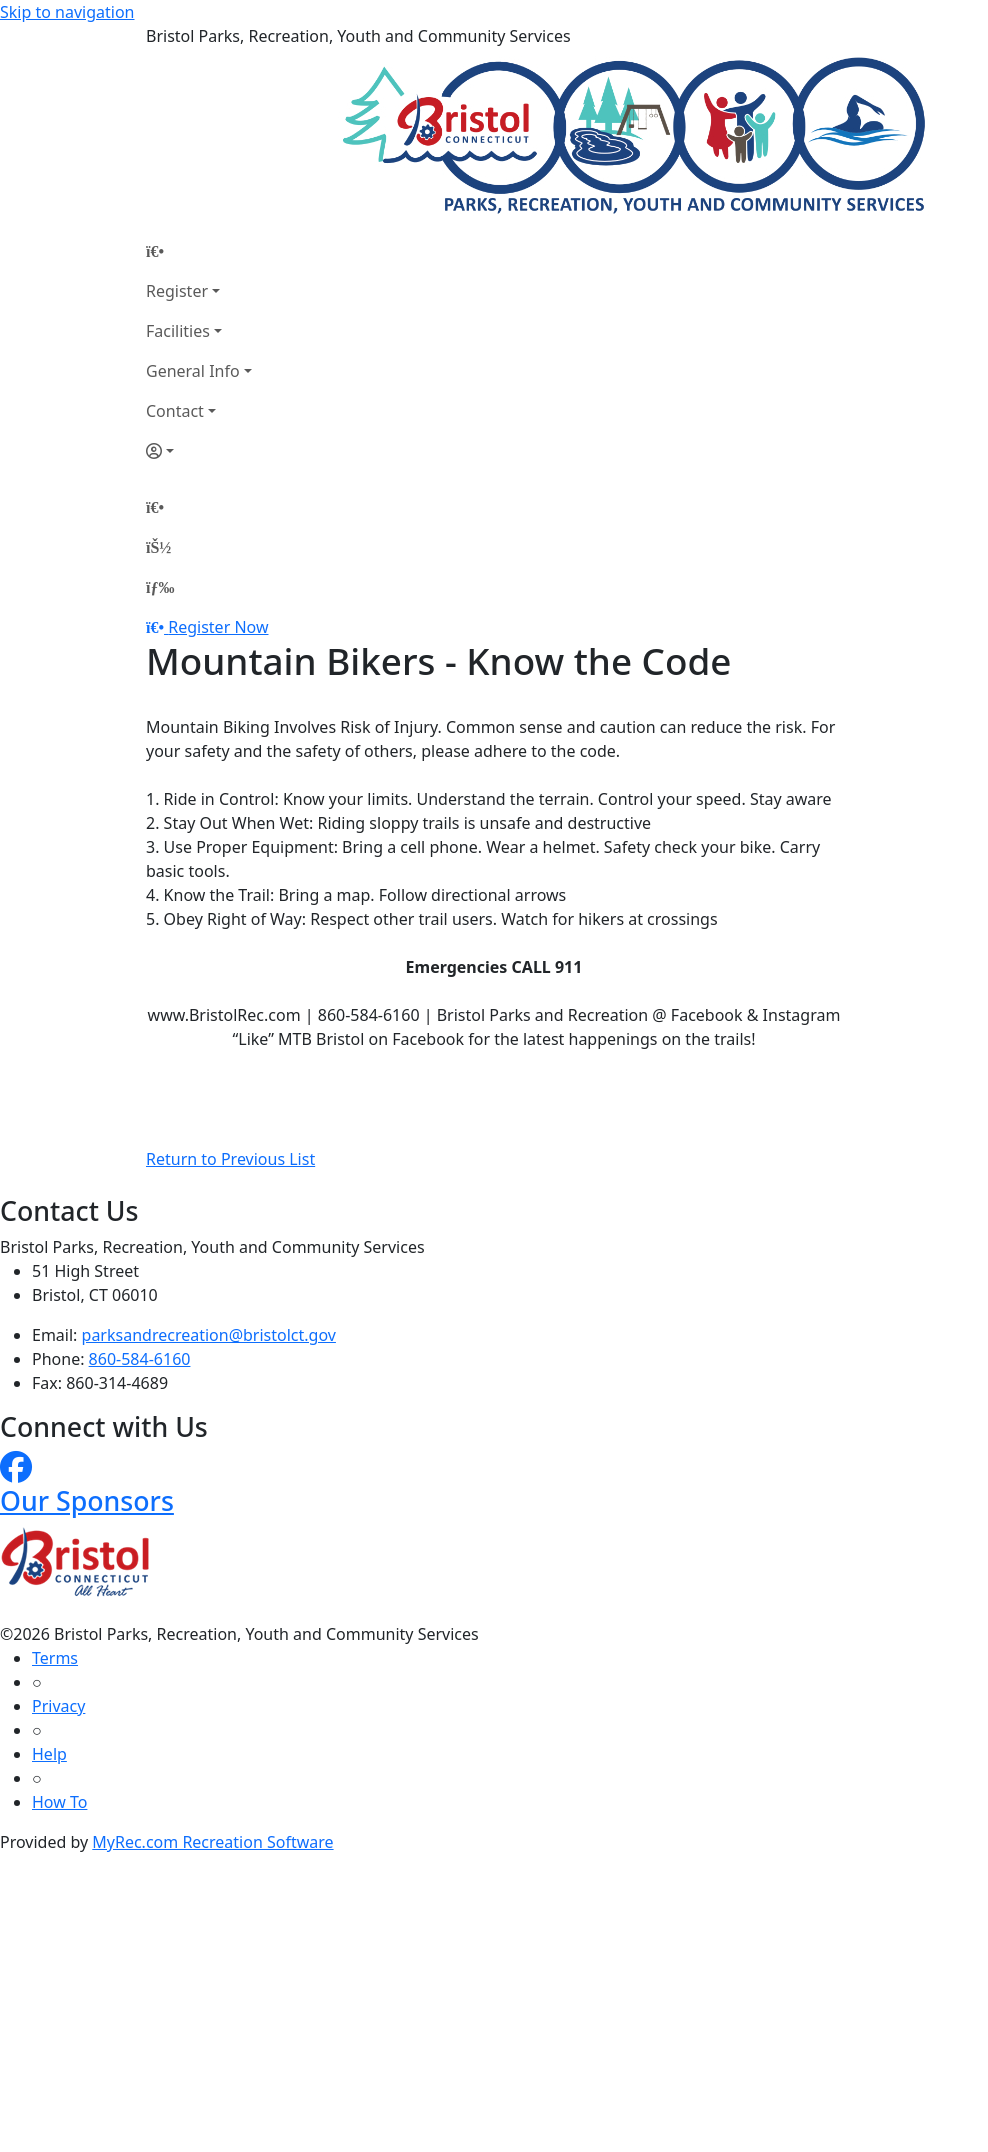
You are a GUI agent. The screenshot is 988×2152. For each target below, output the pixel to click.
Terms (55, 1658)
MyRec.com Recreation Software (212, 1842)
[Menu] (160, 587)
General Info (193, 371)
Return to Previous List (230, 1159)
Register (177, 291)
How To (59, 1802)
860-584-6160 (140, 1359)
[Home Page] (199, 251)
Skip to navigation (67, 12)
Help (49, 1754)
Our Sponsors (87, 1500)
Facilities (178, 331)
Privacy (58, 1706)
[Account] (199, 451)
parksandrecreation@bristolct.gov (209, 1335)
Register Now (218, 627)
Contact (175, 411)
